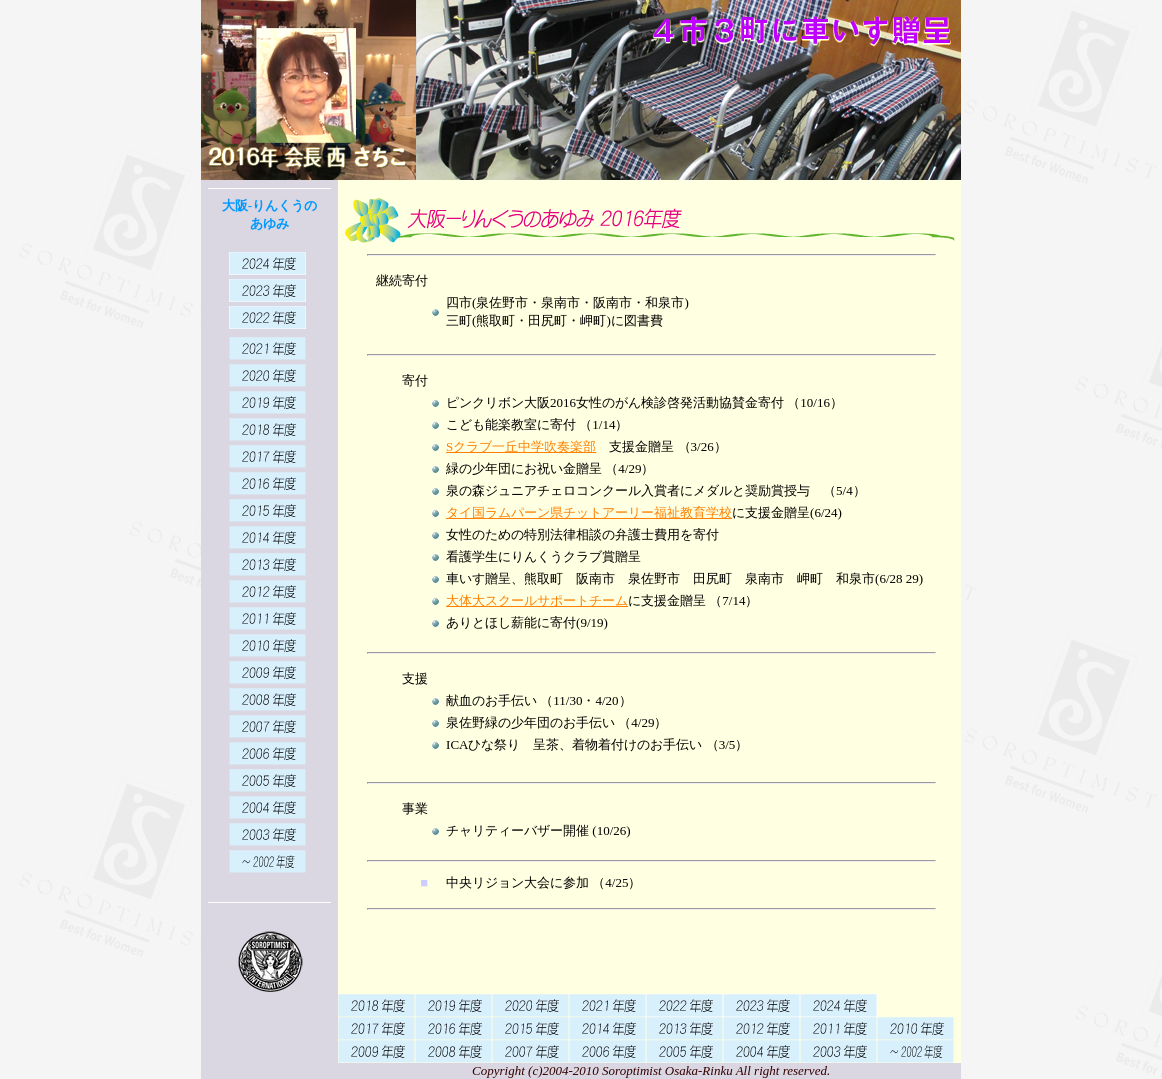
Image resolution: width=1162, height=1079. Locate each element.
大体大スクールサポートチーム (537, 600)
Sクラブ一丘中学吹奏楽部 (521, 446)
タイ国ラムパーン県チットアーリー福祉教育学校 (589, 512)
